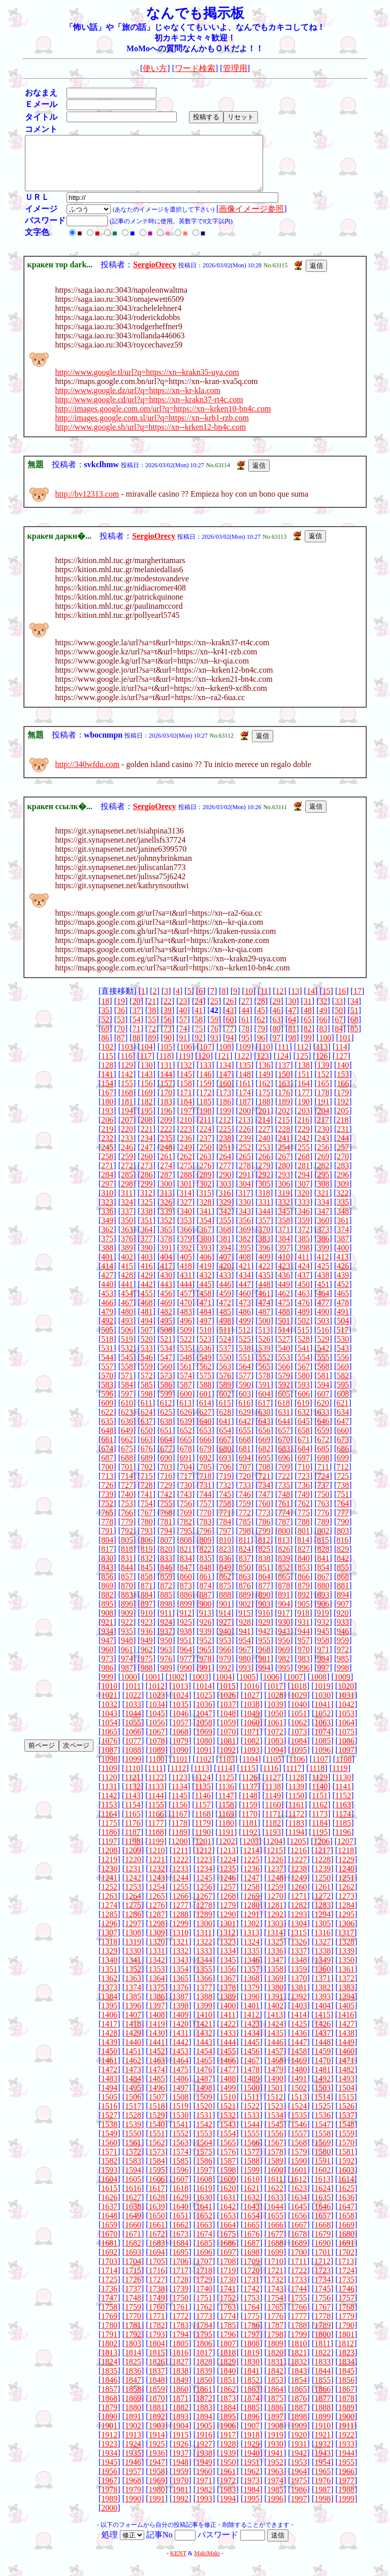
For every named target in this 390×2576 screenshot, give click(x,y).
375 (107, 1249)
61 (245, 1030)
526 (264, 1349)
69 (105, 1039)
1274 (109, 1915)
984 (323, 1669)
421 (245, 1276)
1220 (133, 1870)
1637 (109, 2217)
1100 (157, 1769)
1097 (346, 1760)
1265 (157, 1906)
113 (322, 1057)
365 (166, 1240)
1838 (180, 2381)
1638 (133, 2217)
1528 (133, 2125)
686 (343, 1459)
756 (186, 1514)
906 (323, 1614)
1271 (299, 1906)
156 (147, 1094)
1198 (132, 1852)
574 (186, 1386)
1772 (180, 2326)
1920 (299, 2445)
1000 (129, 1687)
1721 (275, 2281)
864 (264, 1587)
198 (206, 1121)
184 (186, 1112)
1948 (180, 2472)
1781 (133, 2335)
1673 (180, 2244)
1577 (251, 2162)
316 (225, 1203)
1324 (251, 1952)
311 (127, 1203)
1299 (180, 1934)
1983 (228, 2500)
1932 (322, 2454)
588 (206, 1395)
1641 (204, 2217)
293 (284, 1185)
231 (343, 1139)
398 (304, 1258)
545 (127, 1368)
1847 (133, 2390)
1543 (228, 2135)
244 (343, 1148)
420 (225, 1276)
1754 (275, 2308)
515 (303, 1340)
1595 (157, 2180)
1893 (180, 2427)
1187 (132, 1842)
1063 (322, 1733)
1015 (227, 1696)
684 (304, 1459)
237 (206, 1148)
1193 (273, 1842)
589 (225, 1395)
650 (147, 1441)
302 (206, 1194)
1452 (157, 2062)
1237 (275, 1879)
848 (206, 1578)
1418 (133, 2034)
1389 (228, 2007)
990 (186, 1678)
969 (284, 1660)
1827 (180, 2372)
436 (284, 1285)
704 (186, 1477)
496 (186, 1331)
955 (264, 1651)
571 (127, 1386)
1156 (179, 1815)
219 (107, 1139)
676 (147, 1459)
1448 (322, 2052)
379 (186, 1249)
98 (292, 1048)
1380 (275, 1998)
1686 (228, 2253)
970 (304, 1660)
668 (245, 1450)
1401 (251, 2016)
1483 (109, 2089)
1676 (251, 2244)
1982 (204, 2500)
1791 (109, 2345)
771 (225, 1523)
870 (127, 1596)
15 (326, 1001)
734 (264, 1495)
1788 (299, 2335)
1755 (299, 2308)
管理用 (235, 68)
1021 (109, 1705)
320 (303, 1203)
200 (245, 1121)
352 (166, 1231)
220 (127, 1139)
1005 (247, 1687)
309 (343, 1194)
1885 (251, 2418)
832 (147, 1568)
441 (127, 1295)
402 (127, 1267)
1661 (157, 2235)
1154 (132, 1815)
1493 (346, 2089)
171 (186, 1103)
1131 (109, 1797)
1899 (322, 2427)
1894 (204, 2427)
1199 (156, 1852)
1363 (133, 1989)
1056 (157, 1733)
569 (343, 1377)
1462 (133, 2071)
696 (284, 1468)
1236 (251, 1879)
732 (225, 1495)
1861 (204, 2399)
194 (127, 1121)
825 (264, 1559)
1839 (204, 2381)
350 (127, 1231)
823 (225, 1559)
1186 (109, 1842)
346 (304, 1221)
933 (343, 1632)
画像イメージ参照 (252, 219)
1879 (109, 2418)
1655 (275, 2226)
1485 (157, 2089)
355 (225, 1231)
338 (147, 1221)
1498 (204, 2098)
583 (107, 1395)
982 (284, 1669)
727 (127, 1495)
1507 (157, 2107)
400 (343, 1258)
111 (283, 1057)
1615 (109, 2199)
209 (166, 1130)
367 (206, 1240)
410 (284, 1267)
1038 (251, 1715)
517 (343, 1340)
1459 (322, 2062)
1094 (275, 1760)
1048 (228, 1724)
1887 (299, 2418)
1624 (322, 2199)
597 (127, 1404)
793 (147, 1541)
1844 (322, 2381)
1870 (157, 2409)
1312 (227, 1943)
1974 (275, 2491)
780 (147, 1532)
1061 (275, 1733)
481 (147, 1322)
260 (147, 1167)
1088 (133, 1760)
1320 (157, 1952)
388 (107, 1258)
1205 (298, 1852)
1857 (109, 2399)
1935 (133, 2463)
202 (284, 1121)
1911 (346, 2436)
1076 (109, 1751)
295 (323, 1185)
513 (264, 1340)
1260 (299, 1897)
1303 (275, 1934)
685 (323, 1459)
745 (225, 1505)
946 (343, 1642)
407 (225, 1267)
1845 (346, 2381)
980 (245, 1669)
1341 (133, 1970)
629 (245, 1422)
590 (245, 1395)
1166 (156, 1824)
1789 (322, 2335)
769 (186, 1523)
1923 (109, 2454)
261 (166, 1167)
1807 (228, 2354)
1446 (275, 2052)
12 (280, 1001)
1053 (346, 1724)
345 (284, 1221)
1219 (109, 1870)
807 (166, 1550)
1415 (322, 2025)
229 (304, 1139)
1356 (228, 1979)
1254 (157, 1897)
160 (225, 1094)
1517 (133, 2116)
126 (322, 1066)
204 (323, 1121)
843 (107, 1578)
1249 (299, 1888)
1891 (133, 2427)
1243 (157, 1888)
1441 (157, 2052)
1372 (346, 1989)
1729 (204, 2290)
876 (245, 1596)
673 (343, 1450)
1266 (180, 1906)
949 (147, 1651)
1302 (251, 1934)
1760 (157, 2317)
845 (147, 1578)
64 (292, 1030)
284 (107, 1185)
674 (107, 1459)
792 (127, 1541)
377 (147, 1249)
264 (225, 1167)
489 (304, 1322)
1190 (203, 1842)
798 (245, 1541)
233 (127, 1148)
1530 (180, 2125)
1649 (133, 2226)
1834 (346, 2372)
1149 (273, 1806)
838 (264, 1568)
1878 (346, 2409)
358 (284, 1231)
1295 (346, 1925)
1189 (179, 1842)
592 (284, 1395)
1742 (251, 2299)
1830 (251, 2372)
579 (284, 1386)
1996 (275, 2509)
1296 (109, 1934)
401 (107, 1267)
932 (323, 1632)
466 (107, 1313)
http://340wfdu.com (87, 775)
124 (282, 1066)
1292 (275, 1925)
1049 (251, 1724)
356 (245, 1231)
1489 (251, 2089)
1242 (133, 1888)
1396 (133, 2016)
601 (206, 1404)
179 (343, 1103)
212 (225, 1130)
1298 (157, 1934)
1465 (204, 2071)
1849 (180, 2390)
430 (166, 1285)
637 (147, 1432)
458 (206, 1304)
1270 (275, 1906)
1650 (157, 2226)
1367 (228, 1989)
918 (303, 1623)
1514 (322, 2107)
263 (206, 1167)
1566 (251, 2153)
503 (323, 1331)
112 (302, 1057)
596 (107, 1404)
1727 (157, 2290)
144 (166, 1085)
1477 (228, 2080)
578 (264, 1386)
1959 (180, 2482)
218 (343, 1130)
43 (230, 1021)
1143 (132, 1806)
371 (284, 1240)
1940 (251, 2463)
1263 (109, 1906)
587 (186, 1395)
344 (264, 1221)
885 (166, 1605)
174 (245, 1103)
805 (127, 1550)
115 (107, 1066)
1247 (251, 1888)
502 (304, 1331)
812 (264, 1550)
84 (339, 1039)
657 (284, 1441)
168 (127, 1103)
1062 (299, 1733)
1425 (299, 2034)
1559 (346, 2144)
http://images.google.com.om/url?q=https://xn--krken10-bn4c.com (163, 419)
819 (147, 1559)
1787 (275, 2335)
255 (304, 1158)
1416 (346, 2025)
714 (127, 1486)
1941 (275, 2463)
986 (107, 1678)
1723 (322, 2281)
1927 (204, 2454)
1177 (156, 1833)
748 (284, 1505)
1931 (299, 2454)
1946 (133, 2472)
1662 (180, 2235)
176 (284, 1103)
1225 (251, 1870)
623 (127, 1422)
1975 (299, 2491)
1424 (275, 2034)
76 (214, 1039)
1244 (180, 1888)
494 (147, 1331)
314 (185, 1203)
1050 (275, 1724)
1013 (180, 1696)
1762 (204, 2317)
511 (225, 1340)
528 (304, 1349)
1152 (343, 1806)
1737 (133, 2299)
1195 (320, 1842)
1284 (346, 1915)
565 (264, 1377)
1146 (203, 1806)
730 (186, 1495)
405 (186, 1267)
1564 (204, 2153)
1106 (297, 1769)
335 (343, 1212)
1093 (251, 1760)
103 (127, 1057)
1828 (204, 2372)
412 (323, 1267)
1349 (322, 1970)
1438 (346, 2043)
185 (206, 1112)
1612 (298, 2189)
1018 (298, 1696)
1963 (275, 2482)
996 (304, 1678)
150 (284, 1085)
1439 (109, 2052)
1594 (133, 2180)
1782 (157, 2335)
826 (284, 1559)
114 (341, 1057)
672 (323, 1450)
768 (166, 1523)
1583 (133, 2171)
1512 (275, 2107)
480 (127, 1322)
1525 (322, 2116)
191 (323, 1112)
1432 (204, 2043)
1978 (109, 2500)
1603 (346, 2180)
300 (166, 1194)
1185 (343, 1833)
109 (245, 1057)
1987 (322, 2500)
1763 (228, 2317)
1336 (275, 1961)
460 (245, 1304)
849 (225, 1578)
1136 (226, 1797)
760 (264, 1514)
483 (186, 1322)
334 (323, 1212)
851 (264, 1578)
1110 (132, 1778)
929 (264, 1632)
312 (146, 1203)
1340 (109, 1970)
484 (206, 1322)
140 (343, 1075)
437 (304, 1285)
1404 (322, 2016)
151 (304, 1085)
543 (343, 1358)
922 (127, 1632)
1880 (133, 2418)
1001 (153, 1687)
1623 (299, 2199)
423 (284, 1276)
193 (107, 1121)
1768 (346, 2317)
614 (205, 1413)
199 (225, 1121)
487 (264, 1322)
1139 (296, 1797)
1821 (299, 2363)
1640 (180, 2217)
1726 (133, 2290)
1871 (180, 2409)
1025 (204, 1705)
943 (284, 1642)
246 (127, 1158)
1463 (157, 2071)
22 (168, 1011)
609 (107, 1413)
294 (304, 1185)
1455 (228, 2062)
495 (166, 1331)
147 (225, 1085)
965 (206, 1660)
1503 (322, 2098)
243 (323, 1148)
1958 (157, 2482)
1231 (133, 1879)
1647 (346, 2217)
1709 (251, 2272)
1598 (228, 2180)
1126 (249, 1788)
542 (323, 1358)
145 (186, 1085)
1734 (322, 2290)
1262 (346, 1897)
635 (107, 1432)
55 (152, 1030)
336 (107, 1221)
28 (261, 1011)
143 (147, 1085)
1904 (180, 2436)
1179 (203, 1833)
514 (284, 1340)
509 (186, 1340)
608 (343, 1404)
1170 (249, 1824)
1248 (275, 1888)
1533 (251, 2125)
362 (107, 1240)
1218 (346, 1861)
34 (354, 1011)
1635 (322, 2208)
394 (225, 1258)
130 (147, 1075)
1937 (180, 2463)
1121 (132, 1788)
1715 (133, 2281)
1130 (343, 1788)
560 (166, 1377)
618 (284, 1413)
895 (107, 1614)
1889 (346, 2418)
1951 (251, 2472)
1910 (322, 2436)
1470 (322, 2071)
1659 (109, 2235)
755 (166, 1514)
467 (127, 1313)
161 (245, 1094)
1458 (299, 2062)
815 (323, 1550)
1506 (133, 2107)
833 (166, 1568)
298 (127, 1194)
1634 (299, 2208)
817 (107, 1559)
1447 (299, 2052)
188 (264, 1112)
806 (147, 1550)
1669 (346, 2235)
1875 (275, 2409)
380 (206, 1249)
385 (304, 1249)
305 (264, 1194)
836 (225, 1568)
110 (264, 1057)
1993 (204, 2509)
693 (225, 1468)
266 (264, 1167)
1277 (180, 1915)
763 (323, 1514)
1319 (133, 1952)
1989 (109, 2509)
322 (343, 1203)
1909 (299, 2436)
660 (343, 1441)
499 (245, 1331)
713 (107, 1486)
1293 (299, 1925)
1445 (251, 2052)
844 (127, 1578)
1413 (275, 2025)
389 (127, 1258)
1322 (204, 1952)
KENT (178, 2563)
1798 (275, 2345)
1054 (109, 1733)
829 (343, 1559)
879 (304, 1596)
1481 (322, 2080)
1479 (275, 2080)
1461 (109, 2071)
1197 (109, 1852)
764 (343, 1514)
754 (147, 1514)
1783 (180, 2335)
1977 (346, 2491)
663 (147, 1450)
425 (323, 1276)
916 (264, 1623)
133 (206, 1075)
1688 (275, 2253)
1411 (228, 2025)
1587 (228, 2171)
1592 (346, 2171)
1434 (251, 2043)
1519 (180, 2116)
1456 (251, 2062)
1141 (343, 1797)
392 (186, 1258)
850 (245, 1578)
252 (245, 1158)
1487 (204, 2089)
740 (127, 1505)
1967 (109, 2491)
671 (304, 1450)
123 (263, 1066)
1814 (133, 2363)
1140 (320, 1797)
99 (308, 1048)
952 (206, 1651)
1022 (133, 1705)
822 (206, 1559)
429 (147, 1285)
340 (186, 1221)
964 (186, 1660)
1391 (275, 2007)
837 (245, 1568)
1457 (275, 2062)
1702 (346, 2262)
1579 (299, 2162)
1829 (228, 2372)
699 (343, 1468)
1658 (346, 2226)
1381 (299, 1998)
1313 (251, 1943)
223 (186, 1139)
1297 (133, 1934)
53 (121, 1030)
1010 (109, 1696)
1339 (346, 1961)
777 (343, 1523)
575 (206, 1386)
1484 (133, 2089)
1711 (299, 2272)
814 (303, 1550)
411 (303, 1267)
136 (264, 1075)
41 (198, 1021)
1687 (251, 2253)
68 (354, 1030)
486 (245, 1322)
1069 (204, 1742)
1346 (251, 1970)
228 (284, 1139)
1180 (226, 1833)
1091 (204, 1760)
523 (206, 1349)
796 (206, 1541)
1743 (275, 2299)
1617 (157, 2199)
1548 (346, 2135)
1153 (109, 1815)
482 (166, 1322)
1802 (109, 2354)
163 (284, 1094)
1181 (249, 1833)
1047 (204, 1724)
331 (264, 1212)
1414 (298, 2025)
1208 (109, 1861)
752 (107, 1514)
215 (284, 1130)
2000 (109, 2518)
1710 (275, 2272)
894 (343, 1605)
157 (166, 1094)
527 (284, 1349)
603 (245, 1404)
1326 (299, 1952)
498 (225, 1331)
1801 (346, 2345)
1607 (180, 2189)
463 (304, 1304)
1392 (299, 2007)
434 (245, 1285)
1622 (275, 2199)
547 (166, 1368)
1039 (275, 1715)
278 (245, 1176)
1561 (133, 2153)
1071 (251, 1742)
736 (304, 1495)
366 (186, 1240)
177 (304, 1103)
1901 (109, 2436)
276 (206, 1176)
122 (243, 1066)
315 (205, 1203)
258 (107, 1167)
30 (292, 1011)
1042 (346, 1715)
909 (127, 1623)
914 (225, 1623)
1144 (156, 1806)
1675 (228, 2244)
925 (186, 1632)
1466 (228, 2071)
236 (186, 1148)
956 (284, 1651)
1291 (251, 1925)
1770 (133, 2326)
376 (127, 1249)
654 (225, 1441)
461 (264, 1304)
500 (264, 1331)
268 (304, 1167)
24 (198, 1011)
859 (166, 1587)
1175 (109, 1833)
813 (284, 1550)
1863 (251, 2399)
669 (264, 1450)
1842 (275, 2381)
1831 (275, 2372)
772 (245, 1523)
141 (107, 1085)
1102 (203, 1769)
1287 (157, 1925)
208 (147, 1130)
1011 (133, 1696)
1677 (275, 2244)
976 (166, 1669)
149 (264, 1085)
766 (127, 1523)
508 (166, 1340)
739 (107, 1505)
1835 (109, 2381)
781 (166, 1532)
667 (225, 1450)
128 (107, 1075)
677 (166, 1459)
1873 (228, 2409)
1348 (299, 1970)
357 (264, 1231)
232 (107, 1148)
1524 (299, 2116)
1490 (275, 2089)
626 (186, 1422)
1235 (228, 1879)
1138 (273, 1797)
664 (166, 1450)
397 (284, 1258)
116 (126, 1066)
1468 (275, 2071)
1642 (228, 2217)
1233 (180, 1879)
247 (147, 1158)
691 (186, 1468)
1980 (157, 2500)
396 (264, 1258)
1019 (322, 1696)
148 (245, 1085)
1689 (299, 2253)
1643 (251, 2217)
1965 (322, 2482)
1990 (133, 2509)
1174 (343, 1824)
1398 (180, 2016)
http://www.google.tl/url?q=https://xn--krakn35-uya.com (147, 382)
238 (225, 1148)
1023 (157, 1705)
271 (107, 1176)
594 (323, 1395)
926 (206, 1632)
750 (323, 1505)
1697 (228, 2262)
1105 (273, 1769)
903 (264, 1614)
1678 (299, 2244)
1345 (228, 1970)
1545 (275, 2135)
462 (284, 1304)
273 (147, 1176)
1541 (180, 2135)
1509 (204, 2107)
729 (166, 1495)
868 (343, 1587)
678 (186, 1459)
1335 (251, 1961)
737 (323, 1495)
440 (107, 1295)
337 (127, 1221)
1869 (133, 2409)
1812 (346, 2354)
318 (264, 1203)
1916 (204, 2445)
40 (183, 1021)
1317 (346, 1943)
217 (323, 1130)
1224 (228, 1870)
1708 (228, 2272)
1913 (133, 2445)
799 (264, 1541)
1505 (109, 2107)
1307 (109, 1943)
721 (264, 1486)
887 (206, 1605)
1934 (109, 2463)
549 (206, 1368)
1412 (251, 2025)
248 (166, 1158)
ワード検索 (195, 68)
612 (166, 1413)
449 (284, 1295)
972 (343, 1660)
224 (206, 1139)
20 (137, 1011)
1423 (251, 2034)
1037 (228, 1715)
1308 (133, 1943)
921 (107, 1632)
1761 (180, 2317)
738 (343, 1495)
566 (284, 1377)
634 (343, 1422)
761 (284, 1514)
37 (137, 1021)
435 (264, 1285)
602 (225, 1404)
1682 (133, 2253)
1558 (322, 2144)
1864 (275, 2399)
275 (186, 1176)
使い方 (155, 68)
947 (107, 1651)
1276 (157, 1915)
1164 (109, 1824)
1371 (322, 1989)
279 (264, 1176)
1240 (346, 1879)
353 (186, 1231)
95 (245, 1048)
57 (183, 1030)
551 (245, 1368)
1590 (299, 2171)
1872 (204, 2409)
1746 (346, 2299)
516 (323, 1340)
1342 (157, 1970)
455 (147, 1304)
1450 (109, 2062)
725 (343, 1486)
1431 (180, 2043)
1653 (228, 2226)
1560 (109, 2153)
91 (183, 1048)
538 (245, 1358)
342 (225, 1221)
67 (339, 1030)
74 (183, 1039)
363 (127, 1240)
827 (304, 1559)
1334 (228, 1961)
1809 (275, 2354)
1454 (204, 2062)
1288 (180, 1925)
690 (166, 1468)
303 (225, 1194)
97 (277, 1048)
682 (264, 1459)
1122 (156, 1788)
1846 (109, 2390)
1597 (204, 2180)
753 (127, 1514)
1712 (322, 2272)
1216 (298, 1861)
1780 (109, 2335)
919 (323, 1623)
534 (166, 1358)
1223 (204, 1870)
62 (261, 1030)
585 (147, 1395)
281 (304, 1176)
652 (186, 1441)
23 (183, 1011)
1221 (157, 1870)
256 (323, 1158)
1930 (275, 2454)
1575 (204, 2162)
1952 (275, 2472)
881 (343, 1596)
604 (264, 1404)
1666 (275, 2235)
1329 (109, 1961)
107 (206, 1057)
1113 (201, 1778)
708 (264, 1477)
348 (343, 1221)
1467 (251, 2071)
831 (127, 1568)
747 (264, 1505)
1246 (228, 1888)
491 (343, 1322)
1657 (322, 2226)
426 (343, 1276)
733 (245, 1495)
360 (323, 1231)
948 (127, 1651)
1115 (247, 1778)
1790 (346, 2335)
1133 (156, 1797)
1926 (180, 2454)
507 (147, 1340)
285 (127, 1185)
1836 (133, 2381)
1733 (299, 2290)
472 (225, 1313)
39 (168, 1021)
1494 (109, 2098)
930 (284, 1632)
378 (166, 1249)
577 (245, 1386)
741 (147, 1505)
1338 (322, 1961)
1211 (180, 1861)
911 (166, 1623)
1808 (251, 2354)
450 (304, 1295)
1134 (179, 1797)
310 (107, 1203)
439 (343, 1285)
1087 (109, 1760)
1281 (275, 1915)
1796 (228, 2345)
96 (261, 1048)
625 (166, 1422)
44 (245, 1021)
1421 (204, 2034)
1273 (346, 1906)
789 (323, 1532)
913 (205, 1623)
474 (264, 1313)
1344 (204, 1970)
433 (225, 1285)
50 (339, 1021)
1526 (346, 2116)
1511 (251, 2107)
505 (107, 1340)
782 (186, 1532)
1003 (200, 1687)
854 (323, 1578)
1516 (109, 2116)
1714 (109, 2281)
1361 (346, 1979)
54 (137, 1030)
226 (245, 1139)
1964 (299, 2482)
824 (245, 1559)
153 (343, 1085)
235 (166, 1148)
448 (264, 1295)
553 (284, 1368)
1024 (180, 1705)
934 (107, 1642)
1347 (275, 1970)
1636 (346, 2208)
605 (284, 1404)
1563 (180, 2153)
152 (323, 1085)
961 (127, 1660)
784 (225, 1532)
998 (343, 1678)
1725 (109, 2290)
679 (206, 1459)
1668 (322, 2235)
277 (225, 1176)
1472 (109, 2080)
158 (186, 1094)
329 (225, 1212)
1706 (180, 2272)
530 (343, 1349)
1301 (228, 1934)
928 (245, 1632)
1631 (228, 2208)
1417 (109, 2034)
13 (295, 1001)
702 (147, 1477)
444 (186, 1295)
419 (206, 1276)
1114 (225, 1778)
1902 (133, 2436)
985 (343, 1669)
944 (304, 1642)
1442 (180, 2052)
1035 (180, 1715)
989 (166, 1678)
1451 (133, 2062)
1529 (157, 2125)
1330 (133, 1961)
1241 (109, 1888)
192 (343, 1112)
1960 (204, 2482)
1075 (346, 1742)
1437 (322, 2043)
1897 (275, 2427)
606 (304, 1404)
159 (206, 1094)
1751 (204, 2308)
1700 (299, 2262)
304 (245, 1194)
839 (284, 1568)
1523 (275, 2116)
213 (244, 1130)
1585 (180, 2171)
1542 (204, 2135)
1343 (180, 1970)
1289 (204, 1925)
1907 (251, 2436)
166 (343, 1094)
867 (323, 1587)
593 (304, 1395)
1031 (346, 1705)
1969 (157, 2491)
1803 (133, 2354)
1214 (251, 1861)
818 (127, 1559)
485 (225, 1322)
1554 (228, 2144)
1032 (109, 1715)
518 (107, 1349)
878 (284, 1596)
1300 (204, 1934)
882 (107, 1605)
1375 (157, 1998)
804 (107, 1550)
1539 (133, 2135)
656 (264, 1441)
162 (264, 1094)
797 (225, 1541)
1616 (133, 2199)
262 (186, 1167)
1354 (180, 1979)
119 (184, 1066)
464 (323, 1304)
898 (166, 1614)
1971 (204, 2491)
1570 (346, 2153)
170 (166, 1103)
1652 (204, 2226)
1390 (251, 2007)
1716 (157, 2281)
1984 (251, 2500)
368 (225, 1240)
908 (107, 1623)
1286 (133, 1925)
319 (284, 1203)
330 (245, 1212)
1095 (299, 1760)
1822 (322, 2363)
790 (343, 1532)
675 (127, 1459)
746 (245, 1505)
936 (147, 1642)
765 (107, 1523)
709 (284, 1477)
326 (166, 1212)
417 (166, 1276)
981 (264, 1669)
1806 (204, 2354)
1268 (228, 1906)
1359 (299, 1979)
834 (186, 1568)
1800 (322, 2345)
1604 (109, 2189)
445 (206, 1295)
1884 (228, 2418)
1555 (251, 2144)
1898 (299, 2427)
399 (323, 1258)
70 (121, 1039)
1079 (180, 1751)
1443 (204, 2052)
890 (264, 1605)
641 (225, 1432)
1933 (346, 2454)
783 (206, 1532)
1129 (320, 1788)
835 (206, 1568)
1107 (320, 1769)
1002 (176, 1687)
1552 (180, 2144)
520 (147, 1349)
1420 (180, 2034)
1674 (204, 2244)
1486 (180, 2089)
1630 (204, 2208)
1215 (275, 1861)
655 (245, 1441)
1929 (251, 2454)
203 (304, 1121)
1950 (228, 2472)
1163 (343, 1815)
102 (107, 1057)
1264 (133, 1906)
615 (225, 1413)
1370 (299, 1989)
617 (264, 1413)
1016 (251, 1696)
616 (244, 1413)
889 (245, 1605)
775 (304, 1523)
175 (264, 1103)
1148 (249, 1806)
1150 (296, 1806)
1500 (251, 2098)
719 (225, 1486)
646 (323, 1432)
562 (206, 1377)
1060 (251, 1733)
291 (245, 1185)
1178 (179, 1833)
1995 (251, 2509)
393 (206, 1258)
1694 (157, 2262)
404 (166, 1267)
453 (107, 1304)
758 (225, 1514)
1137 (249, 1797)
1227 (299, 1870)
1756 (322, 2308)
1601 (299, 2180)
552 (264, 1368)
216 (303, 1130)
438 (323, 1285)
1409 (180, 2025)
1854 (299, 2390)
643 (264, 1432)
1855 (322, 2390)
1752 (228, 2308)
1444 (228, 2052)
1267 (204, 1906)
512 (244, 1340)
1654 (251, 2226)
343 (245, 1221)
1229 (346, 1870)
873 (186, 1596)
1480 (299, 2080)
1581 (346, 2162)
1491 (299, 2089)
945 (323, 1642)
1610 (251, 2189)
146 (206, 1085)
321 (323, 1203)
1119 (340, 1778)
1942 (299, 2463)
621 (343, 1413)
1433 (228, 2043)
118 (165, 1066)
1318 (109, 1952)
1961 (228, 2482)
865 (284, 1587)
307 (304, 1194)
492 (107, 1331)
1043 (109, 1724)
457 (186, 1304)
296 (343, 1185)
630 (264, 1422)
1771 (157, 2326)
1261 (322, 1897)
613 (185, 1413)
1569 (322, 2153)
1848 (157, 2390)
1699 (275, 2262)
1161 (296, 1815)
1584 (157, 2171)
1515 (346, 2107)
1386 (157, 2007)
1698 (251, 2262)
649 (127, 1441)
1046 (180, 1724)
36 (121, 1021)
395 (245, 1258)
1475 (180, 2080)
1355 (204, 1979)
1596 (180, 2180)
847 (186, 1578)
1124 (203, 1788)
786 (264, 1532)
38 (152, 1021)
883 (127, 1605)
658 (304, 1441)
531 (107, 1358)
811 (244, 1550)
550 (225, 1368)
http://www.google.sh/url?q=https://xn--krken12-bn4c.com (150, 437)
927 (225, 1632)
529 (323, 1349)
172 (206, 1103)
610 (127, 1413)
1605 (133, 2189)
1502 (299, 2098)
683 (284, 1459)
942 (264, 1642)
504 (343, 1331)
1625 (346, 2199)
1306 (346, 1934)
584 (127, 1395)
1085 (322, 1751)
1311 (204, 1943)
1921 (322, 2445)
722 (284, 1486)
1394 (346, 2007)
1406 (109, 2025)
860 (186, 1587)
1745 (322, 2299)
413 (343, 1267)
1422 (228, 2034)
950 (166, 1651)
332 (284, 1212)
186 (225, 1112)
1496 (157, 2098)
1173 (320, 1824)
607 (323, 1404)
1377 (204, 1998)
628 (225, 1422)
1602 (322, 2180)
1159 (249, 1815)
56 (168, 1030)
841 (323, 1568)
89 (152, 1048)
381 (225, 1249)
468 (147, 1313)
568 (323, 1377)
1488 (228, 2089)
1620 (228, 2199)
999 (107, 1687)
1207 (345, 1852)
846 (166, 1578)
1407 (133, 2025)
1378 (228, 1998)
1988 (346, 2500)
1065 (109, 1742)
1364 (157, 1989)
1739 (180, 2299)
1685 (204, 2253)
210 (186, 1130)
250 (206, 1158)
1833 (322, 2372)
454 (127, 1304)
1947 (157, 2472)
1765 (275, 2317)
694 (245, 1468)
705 (206, 1477)
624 (147, 1422)
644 (284, 1432)
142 (127, 1085)
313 (166, 1203)
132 (186, 1075)
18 (105, 1011)
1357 (251, 1979)
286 (147, 1185)
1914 (157, 2445)
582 (343, 1386)
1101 (180, 1769)
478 (343, 1313)
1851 (228, 2390)
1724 (346, 2281)
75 (198, 1039)
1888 (322, 2418)
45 (261, 1021)
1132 (132, 1797)
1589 (275, 2171)
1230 (109, 1879)
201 (264, 1121)
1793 (157, 2345)
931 (304, 1632)
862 (225, 1587)
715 (147, 1486)
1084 (299, 1751)
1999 (346, 2509)
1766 (299, 2317)
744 (206, 1505)
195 (147, 1121)
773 (264, 1523)
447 (245, 1295)
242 (304, 1148)
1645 (299, 2217)
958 (323, 1651)
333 (304, 1212)
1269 (251, 1906)
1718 (204, 2281)
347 (323, 1221)
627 (206, 1422)
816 (343, 1550)
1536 (322, 2125)
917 (284, 1623)
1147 (226, 1806)
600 (186, 1404)
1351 (109, 1979)
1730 (228, 2290)
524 (225, 1349)
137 (284, 1075)
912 (185, 1623)
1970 (180, 2491)
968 (264, 1660)
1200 (180, 1852)
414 (107, 1276)
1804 (157, 2354)
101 (345, 1048)
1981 (180, 2500)
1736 (109, 2299)
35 (105, 1021)
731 (206, 1495)
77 (230, 1039)
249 (186, 1158)
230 (323, 1139)
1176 (132, 1833)
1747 (109, 2308)
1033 (133, 1715)
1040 (299, 1715)
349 (107, 1231)
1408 (157, 2025)
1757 (346, 2308)
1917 (228, 2445)
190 (304, 1112)
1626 (109, 2208)
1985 (275, 2500)
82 (308, 1039)
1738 (157, 2299)
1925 (157, 2454)
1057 (180, 1733)
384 (284, 1249)
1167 (179, 1824)
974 (127, 1669)
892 (304, 1605)
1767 (322, 2317)
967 (245, 1660)
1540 (157, 2135)
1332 (180, 1961)
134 (225, 1075)
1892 (157, 2427)
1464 (180, 2071)
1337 (299, 1961)
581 (323, 1386)
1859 (157, 2399)
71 (137, 1039)
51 (354, 1021)
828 (323, 1559)
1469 (299, 2071)
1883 (204, 2418)
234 (147, 1148)
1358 (275, 1979)
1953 (299, 2472)
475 (284, 1313)
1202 (227, 1852)
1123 (179, 1788)
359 (304, 1231)
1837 (157, 2381)
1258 (251, 1897)
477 (323, 1313)
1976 (322, 2491)
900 (206, 1614)
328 (206, 1212)
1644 (275, 2217)
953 (225, 1651)
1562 (157, 2153)
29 (277, 1011)
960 (107, 1660)
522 (186, 1349)
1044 (133, 1724)
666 (206, 1450)
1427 (346, 2034)
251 (225, 1158)
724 (323, 1486)
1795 (204, 2345)
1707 (204, 2272)
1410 (204, 2025)
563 (225, 1377)
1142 (109, 1806)
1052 (322, 1724)
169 (147, 1103)
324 (127, 1212)
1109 (109, 1778)
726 (107, 1495)
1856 (346, 2390)
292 (264, 1185)
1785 (228, 2335)
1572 (133, 2162)
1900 (346, 2427)
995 (284, 1678)
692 (206, 1468)
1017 (275, 1696)
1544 (251, 2135)
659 (323, 1441)
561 (186, 1377)
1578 (275, 2162)
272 (127, 1176)
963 (166, 1660)
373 (323, 1240)
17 (357, 1001)
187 (245, 1112)
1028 (275, 1705)
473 (245, 1313)
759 (245, 1514)
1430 (157, 2043)
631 (284, 1422)
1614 (346, 2189)
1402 (275, 2016)
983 (304, 1669)
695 (264, 1468)
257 (343, 1158)
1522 (251, 2116)
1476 (204, 2080)
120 (204, 1066)
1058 (204, 1733)
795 (186, 1541)
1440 (133, 2052)
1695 (180, 2262)
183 (166, 1112)
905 (304, 1614)
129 (127, 1075)
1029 (299, 1705)
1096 (322, 1760)
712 (343, 1477)
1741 (228, 2299)
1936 (157, 2463)
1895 (228, 2427)
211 (205, 1130)
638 (166, 1432)
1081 (228, 1751)
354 (206, 1231)
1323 (228, 1952)
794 (166, 1541)
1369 (275, 1989)
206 (107, 1130)
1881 (157, 2418)
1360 (322, 1979)
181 (127, 1112)
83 (323, 1039)
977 (186, 1669)
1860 (180, 2399)
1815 (157, 2363)
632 (304, 1422)
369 (245, 1240)
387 (343, 1249)
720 (245, 1486)
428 (127, 1285)
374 (343, 1240)
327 (186, 1212)
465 (343, 1304)
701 (127, 1477)
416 (147, 1276)
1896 (251, 2427)
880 (323, 1596)
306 (284, 1194)
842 (343, 1568)
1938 (204, 2463)
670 (284, 1450)
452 (343, 1295)
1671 (133, 2244)
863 (245, 1587)
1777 (299, 2326)
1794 (180, 2345)
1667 (299, 2235)
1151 (320, 1806)
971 (323, 1660)
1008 (318, 1687)
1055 (133, 1733)
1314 (275, 1943)
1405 (346, 2016)
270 (343, 1167)
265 (245, 1167)
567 (304, 1377)
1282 (299, 1915)
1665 (251, 2235)
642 (245, 1432)
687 (107, 1468)
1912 (109, 2445)
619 (303, 1413)
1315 (298, 1943)
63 (277, 1030)
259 (127, 1167)
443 (166, 1295)
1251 (346, 1888)
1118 (317, 1778)
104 (147, 1057)
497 (206, 1331)
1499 (228, 2098)
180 (107, 1112)
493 (127, 1331)
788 (304, 1532)
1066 (133, 1742)
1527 (109, 2125)
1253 (133, 1897)
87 (121, 1048)
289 (206, 1185)
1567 (275, 2153)
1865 (299, 2399)
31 (308, 1011)
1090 (180, 1760)
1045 (157, 1724)
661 (107, 1450)
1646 (322, 2217)
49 (323, 1021)
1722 (299, 2281)
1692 (109, 2262)
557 (107, 1377)
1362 (109, 1989)
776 (323, 1523)
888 (225, 1605)
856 (107, 1587)
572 (147, 1386)
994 (264, 1678)
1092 (228, 1760)
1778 (322, 2326)
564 (245, 1377)
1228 (322, 1870)
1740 (204, 2299)
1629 (180, 2208)
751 (343, 1505)
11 (264, 1001)
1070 (228, 1742)
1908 (275, 2436)
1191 (226, 1842)
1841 (251, 2381)
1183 (296, 1833)
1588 (251, 2171)
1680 (346, 2244)
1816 (180, 2363)
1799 (299, 2345)
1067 (157, 1742)
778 (107, 1532)
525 (245, 1349)
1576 (228, 2162)
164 (304, 1094)
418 (186, 1276)
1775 (251, 2326)
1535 (299, 2125)
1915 (180, 2445)
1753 (251, 2308)
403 (147, 1267)
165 (323, 1094)
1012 (156, 1696)
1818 (228, 2363)
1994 (228, 2509)
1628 (157, 2208)
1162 (320, 1815)
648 (107, 1441)
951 (186, 1651)
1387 (180, 2007)
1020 (346, 1696)
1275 (133, 1915)
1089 (157, 1760)
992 (225, 1678)
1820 (275, 2363)
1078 (157, 1751)
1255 (180, 1897)
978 (206, 1669)
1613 (322, 2189)
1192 (249, 1842)
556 (343, 1368)
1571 (109, 2162)
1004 (224, 1687)
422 (264, 1276)
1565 (228, 2153)
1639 (157, 2217)
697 (304, 1468)
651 (166, 1441)
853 (304, 1578)
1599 (251, 2180)
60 (230, 1030)
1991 (157, 2509)
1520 (204, 2116)
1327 (322, 1952)
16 (342, 1001)
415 (127, 1276)
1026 (228, 1705)
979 (225, 1669)
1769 (109, 2326)
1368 (251, 1989)
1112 (178, 1778)
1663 (204, 2235)
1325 (275, 1952)
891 (284, 1605)
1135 (203, 1797)
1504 (346, 2098)
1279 (228, 1915)
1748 (133, 2308)
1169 (226, 1824)
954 (245, 1651)
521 (166, 1349)
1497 (180, 2098)
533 (147, 1358)
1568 (299, 2153)
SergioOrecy (154, 275)
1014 (204, 1696)
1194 (296, 1842)
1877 (322, 2409)
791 (107, 1541)
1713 (346, 2272)
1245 (204, 1888)
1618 (180, 2199)
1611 (275, 2189)
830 (107, 1568)
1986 (299, 2500)
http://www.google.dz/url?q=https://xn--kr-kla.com (137, 401)
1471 (346, 2071)
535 (186, 1358)
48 (308, 1021)
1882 (180, 2418)
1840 (228, 2381)
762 (304, 1514)
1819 (251, 2363)
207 (127, 1130)
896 (127, 1614)
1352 (133, 1979)
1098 (109, 1769)
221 (147, 1139)
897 (147, 1614)
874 (206, 1596)
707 (245, 1477)
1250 (322, 1888)
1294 (322, 1925)
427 (107, 1285)
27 (245, 1011)
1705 (157, 2272)
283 (343, 1176)
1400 (228, 2016)
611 (146, 1413)
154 (107, 1094)
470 (186, 1313)
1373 (109, 1998)
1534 (275, 2125)
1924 (133, 2454)
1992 (180, 2509)
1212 (204, 1861)
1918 (251, 2445)
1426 (322, 2034)
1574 (180, 2162)
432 (206, 1285)
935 (127, 1642)
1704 (133, 2272)
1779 (346, 2326)
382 (245, 1249)
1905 (204, 2436)
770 (206, 1523)
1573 (157, 2162)
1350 (346, 1970)
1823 (346, 2363)
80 (277, 1039)
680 (225, 1459)
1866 (322, 2399)
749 (304, 1505)
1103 (227, 1769)
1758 (109, 2317)
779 (127, 1532)
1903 (157, 2436)
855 (343, 1578)
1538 (109, 2135)
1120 (109, 1788)
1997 (299, 2509)
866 (304, 1587)
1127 (273, 1788)
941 (245, 1642)
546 (147, 1368)
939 (206, 1642)
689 (147, 1468)
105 (166, 1057)
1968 (133, 2491)
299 (147, 1194)
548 (186, 1368)
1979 (133, 2500)
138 (304, 1075)
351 (147, 1231)
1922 (346, 2445)
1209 (133, 1861)
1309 (157, 1943)
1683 (157, 2253)
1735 (346, 2290)
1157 (203, 1815)
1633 (275, 2208)
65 (308, 1030)
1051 (299, 1724)
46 (277, 1021)
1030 (322, 1705)
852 (284, 1578)
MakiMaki (207, 2563)
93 (214, 1048)
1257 (228, 1897)
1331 (157, 1961)
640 (206, 1432)
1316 (322, 1943)
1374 (133, 1998)
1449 (346, 2052)
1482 (346, 2080)
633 (323, 1422)
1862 (228, 2399)
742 (166, 1505)
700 (107, 1477)
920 (343, 1623)
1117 (294, 1778)
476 (304, 1313)
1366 (204, 1989)
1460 (346, 2062)
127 (341, 1066)
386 (323, 1249)
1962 (251, 2482)
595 (343, 1395)
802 (323, 1541)
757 (206, 1514)
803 (343, 1541)
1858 (133, 2399)
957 (304, 1651)
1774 (228, 2326)
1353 (157, 1979)
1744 (299, 2299)
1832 (299, 2372)
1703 (109, 2272)
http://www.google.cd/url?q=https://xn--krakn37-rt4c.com (149, 410)
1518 (157, 2116)
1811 (322, 2354)
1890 (109, 2427)
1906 (228, 2436)
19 (121, 1011)
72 (152, 1039)
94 (230, 1048)
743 (186, 1505)
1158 (226, 1815)
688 (127, 1468)
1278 (204, 1915)
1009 (342, 1687)
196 (166, 1121)
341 (206, 1221)
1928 (228, 2454)
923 (147, 1632)
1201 (203, 1852)
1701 (322, 2262)
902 (245, 1614)
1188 (156, 1842)
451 (323, 1295)
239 (245, 1148)
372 (304, 1240)
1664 (228, 2235)
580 (304, 1386)
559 (147, 1377)
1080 (204, 1751)
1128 (296, 1788)
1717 (180, 2281)
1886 (275, 2418)
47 (292, 1021)
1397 (157, 2016)
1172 (296, 1824)
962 (147, 1660)
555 (323, 1368)
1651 (180, 2226)
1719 (228, 2281)
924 (166, 1632)
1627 (133, 2208)
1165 (132, 1824)
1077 (133, 1751)
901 (225, 1614)
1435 (275, 2043)
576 (225, 1386)
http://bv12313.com (87, 504)
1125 (226, 1788)
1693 (133, 2262)
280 (284, 1176)
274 (166, 1176)
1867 (346, 2399)
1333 (204, 1961)
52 (105, 1030)
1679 (322, 2244)
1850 (204, 2390)
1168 (203, 1824)
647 (343, 1432)
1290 (228, 1925)
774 (284, 1523)
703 (166, 1477)
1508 (180, 2107)
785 (245, 1532)
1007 (295, 1687)
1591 (322, 2171)
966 (225, 1660)
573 (166, 1386)
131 (166, 1075)
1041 (322, 1715)
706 (225, 1477)
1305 (322, 1934)
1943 (322, 2463)
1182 (273, 1833)
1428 (109, 2043)
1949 (204, 2472)
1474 (157, 2080)
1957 (133, 2482)
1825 (133, 2372)
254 (284, 1158)
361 (343, 1231)
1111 (155, 1778)
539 (264, 1358)
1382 (322, 1998)
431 (186, 1285)
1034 (157, 1715)
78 (245, 1039)
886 (186, 1605)
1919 (275, 2445)
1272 (322, 1906)
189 (284, 1112)
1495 (133, 2098)
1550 (133, 2144)
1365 (180, 1989)
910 (147, 1623)
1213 (227, 1861)
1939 (228, 2463)
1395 (109, 2016)
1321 (180, 1952)
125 (302, 1066)
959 (343, 1651)
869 (107, 1596)
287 (166, 1185)
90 (168, 1048)
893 (323, 1605)
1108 (343, 1769)
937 (166, 1642)
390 (147, 1258)
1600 (275, 2180)
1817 (204, 2363)
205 (343, 1121)
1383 (346, 1998)
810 (225, 1550)
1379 (251, 1998)
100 (325, 1048)
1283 (322, 1915)
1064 (346, 1733)
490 (323, 1322)
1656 (299, 2226)
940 (225, 1642)
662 (127, 1450)
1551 (157, 2144)
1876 (299, 2409)
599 (166, 1404)
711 (323, 1477)
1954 (322, 2472)
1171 (273, 1824)
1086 (346, 1751)
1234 (204, 1879)
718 (206, 1486)
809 (206, 1550)
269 (323, 1167)
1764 (251, 2317)
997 (323, 1678)
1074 (322, 1742)
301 (186, 1194)
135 (245, 1075)
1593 (109, 2180)
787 (284, 1532)
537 (225, 1358)
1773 (204, 2326)
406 (206, 1267)
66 (323, 1030)
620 (323, 1413)
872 (166, 1596)
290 (225, 1185)
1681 (109, 2253)
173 (225, 1103)
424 (304, 1276)
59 (214, 1030)
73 (168, 1039)
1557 (299, 2144)
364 (147, 1240)
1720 (251, 2281)
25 (214, 1011)
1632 (251, 2208)
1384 (109, 2007)
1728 (180, 2290)
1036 (204, 1715)
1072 (275, 1742)
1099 (133, 1769)
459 (225, 1304)
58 (198, 1030)
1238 (299, 1879)
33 (339, 1011)
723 (304, 1486)
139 (323, 1075)
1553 (204, 2144)
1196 (343, 1842)
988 (147, 1678)
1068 (180, 1742)
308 (323, 1194)
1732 (275, 2290)
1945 (109, 2472)
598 (147, 1404)
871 (147, 1596)
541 (304, 1358)
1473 (133, 2080)
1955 (346, 2472)
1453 (180, 2062)
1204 (274, 1852)
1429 (133, 2043)
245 (107, 1158)
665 (186, 1450)
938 (186, 1642)
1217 (322, 1861)
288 (186, 1185)
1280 (251, 1915)
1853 (275, 2390)
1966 (346, 2482)
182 (147, 1112)
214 (264, 1130)
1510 (228, 2107)
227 (264, 1139)
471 (206, 1313)
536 (206, 1358)
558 (127, 1377)
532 (127, 1358)
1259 (275, 1897)
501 (284, 1331)
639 (186, 1432)
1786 (251, 2335)
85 (354, 1039)
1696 (204, 2262)
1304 (299, 1934)
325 (147, 1212)
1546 (299, 2135)
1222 (180, 1870)
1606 (157, 2189)
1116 (271, 1778)
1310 (180, 1943)
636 (127, 1432)
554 (304, 1368)
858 (147, 1587)
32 (323, 1011)
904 (284, 1614)
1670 (109, 2244)
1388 (204, 2007)
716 (166, 1486)
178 (323, 1103)
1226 (275, 1870)
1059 (228, 1733)
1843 (299, 2381)
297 (107, 1194)
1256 (204, 1897)
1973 (251, 2491)
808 (186, 1550)
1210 (157, 1861)
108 (225, 1057)
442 (147, 1295)
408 (245, 1267)
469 (166, 1313)
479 (107, 1322)
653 (206, 1441)
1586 (204, 2171)
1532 (228, 2125)
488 (284, 1322)
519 (127, 1349)
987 (127, 1678)
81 (292, 1039)
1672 (157, 2244)
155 (127, 1094)
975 (147, 1669)
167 (107, 1103)
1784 (204, 2335)
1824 (109, 2372)
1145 (179, 1806)
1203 (250, 1852)
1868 (109, 2409)
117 (145, 1066)
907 (343, 1614)
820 (166, 1559)
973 (107, 1669)
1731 (251, 2290)
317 (244, 1203)
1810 (299, 2354)
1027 (251, 1705)
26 (230, 1011)
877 (264, 1596)
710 (304, 1477)
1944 (346, 2463)
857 (127, 1587)
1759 (133, 2317)
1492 (322, 2089)
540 (284, 1358)
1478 (251, 2080)
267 (284, 1167)
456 (166, 1304)
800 (284, 1541)
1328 (346, 1952)
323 (107, 1212)
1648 (109, 2226)
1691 (346, 2253)
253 (264, 1158)
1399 (204, 2016)
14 (311, 1001)
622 (107, 1422)
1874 (251, 2409)
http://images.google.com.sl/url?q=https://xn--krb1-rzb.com (152, 428)
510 (206, 1340)
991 (206, 1678)
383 (264, 1249)
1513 (298, 2107)
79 (261, 1039)
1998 (322, 2509)
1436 (299, 2043)
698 (323, 1468)
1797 (251, 2345)
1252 (109, 1897)
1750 (180, 2308)
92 (198, 1048)
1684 (180, 2253)
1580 (322, 2162)
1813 (109, 2363)
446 (225, 1295)
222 (166, 1139)
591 (264, 1395)
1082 (251, 1751)
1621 (251, 2199)
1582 (109, 2171)
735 (284, 1495)
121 (223, 1066)
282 (323, 1176)
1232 (157, 1879)
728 (147, 1495)
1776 (275, 2326)
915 (244, 1623)
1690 (322, 2253)
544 (107, 1368)
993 (245, 1678)
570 (107, 1386)
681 (245, 1459)
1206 (321, 1852)
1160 (273, 1815)
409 (264, 1267)
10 (249, 1001)
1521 (228, 2116)
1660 (133, 2235)
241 (284, 1148)
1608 (204, 2189)
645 (304, 1432)
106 (186, 1057)
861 (206, 1587)
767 (147, 1523)
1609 (228, 2189)
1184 (320, 1833)
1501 (275, 2098)
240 (264, 1148)
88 (137, 1048)
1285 (109, 1925)
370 (264, 1240)
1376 (180, 1998)
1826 (157, 2372)
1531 (204, 2125)
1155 (156, 1815)
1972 (228, 2491)
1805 (180, 2354)
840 (304, 1568)
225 (225, 1139)
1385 (133, 2007)
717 (186, 1486)
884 (147, 1605)
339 (166, 1221)
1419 (157, 2034)
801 (304, 1541)
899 (186, 1614)
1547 (322, 2135)
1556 (275, 2144)
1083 (275, 1751)
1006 (271, 1687)
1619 (204, 2199)
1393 (322, 2007)
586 (166, 1395)
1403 (299, 2016)
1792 (133, 2345)
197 (186, 1121)
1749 (157, 2308)
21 (152, 1011)
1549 (109, 2144)
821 (186, 1559)
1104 (250, 1769)
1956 (109, 2482)
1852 (251, 2390)
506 (127, 1340)
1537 (346, 2125)
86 (105, 1048)
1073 (299, 1742)
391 (166, 1258)
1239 (322, 1879)
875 (225, 1596)
